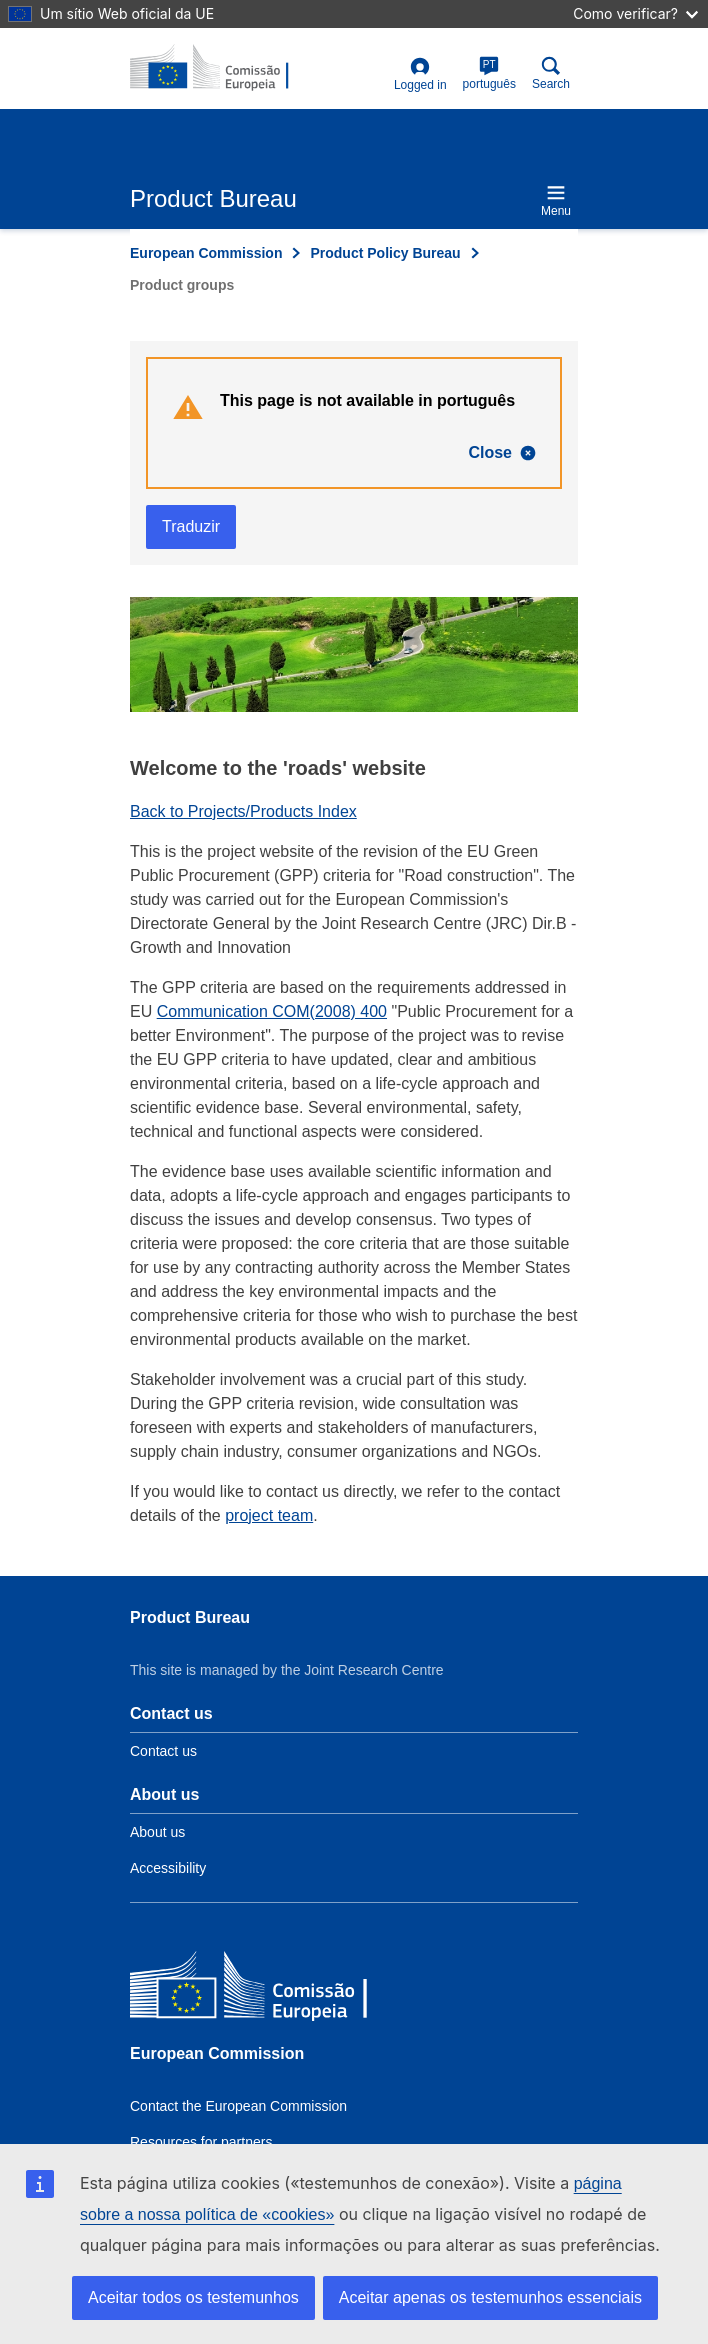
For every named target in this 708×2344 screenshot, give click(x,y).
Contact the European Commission (238, 2106)
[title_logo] (227, 68)
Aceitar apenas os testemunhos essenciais (490, 2297)
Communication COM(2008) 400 (272, 1011)
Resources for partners (201, 2142)
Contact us (163, 1751)
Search (551, 73)
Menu (556, 200)
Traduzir (191, 526)
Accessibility (168, 1868)
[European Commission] (275, 1989)
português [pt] (489, 73)
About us (157, 1832)
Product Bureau (190, 1617)
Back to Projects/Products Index (243, 811)
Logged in (420, 74)
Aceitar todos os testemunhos (193, 2297)
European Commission (206, 253)
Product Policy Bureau (385, 253)
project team (269, 1515)
